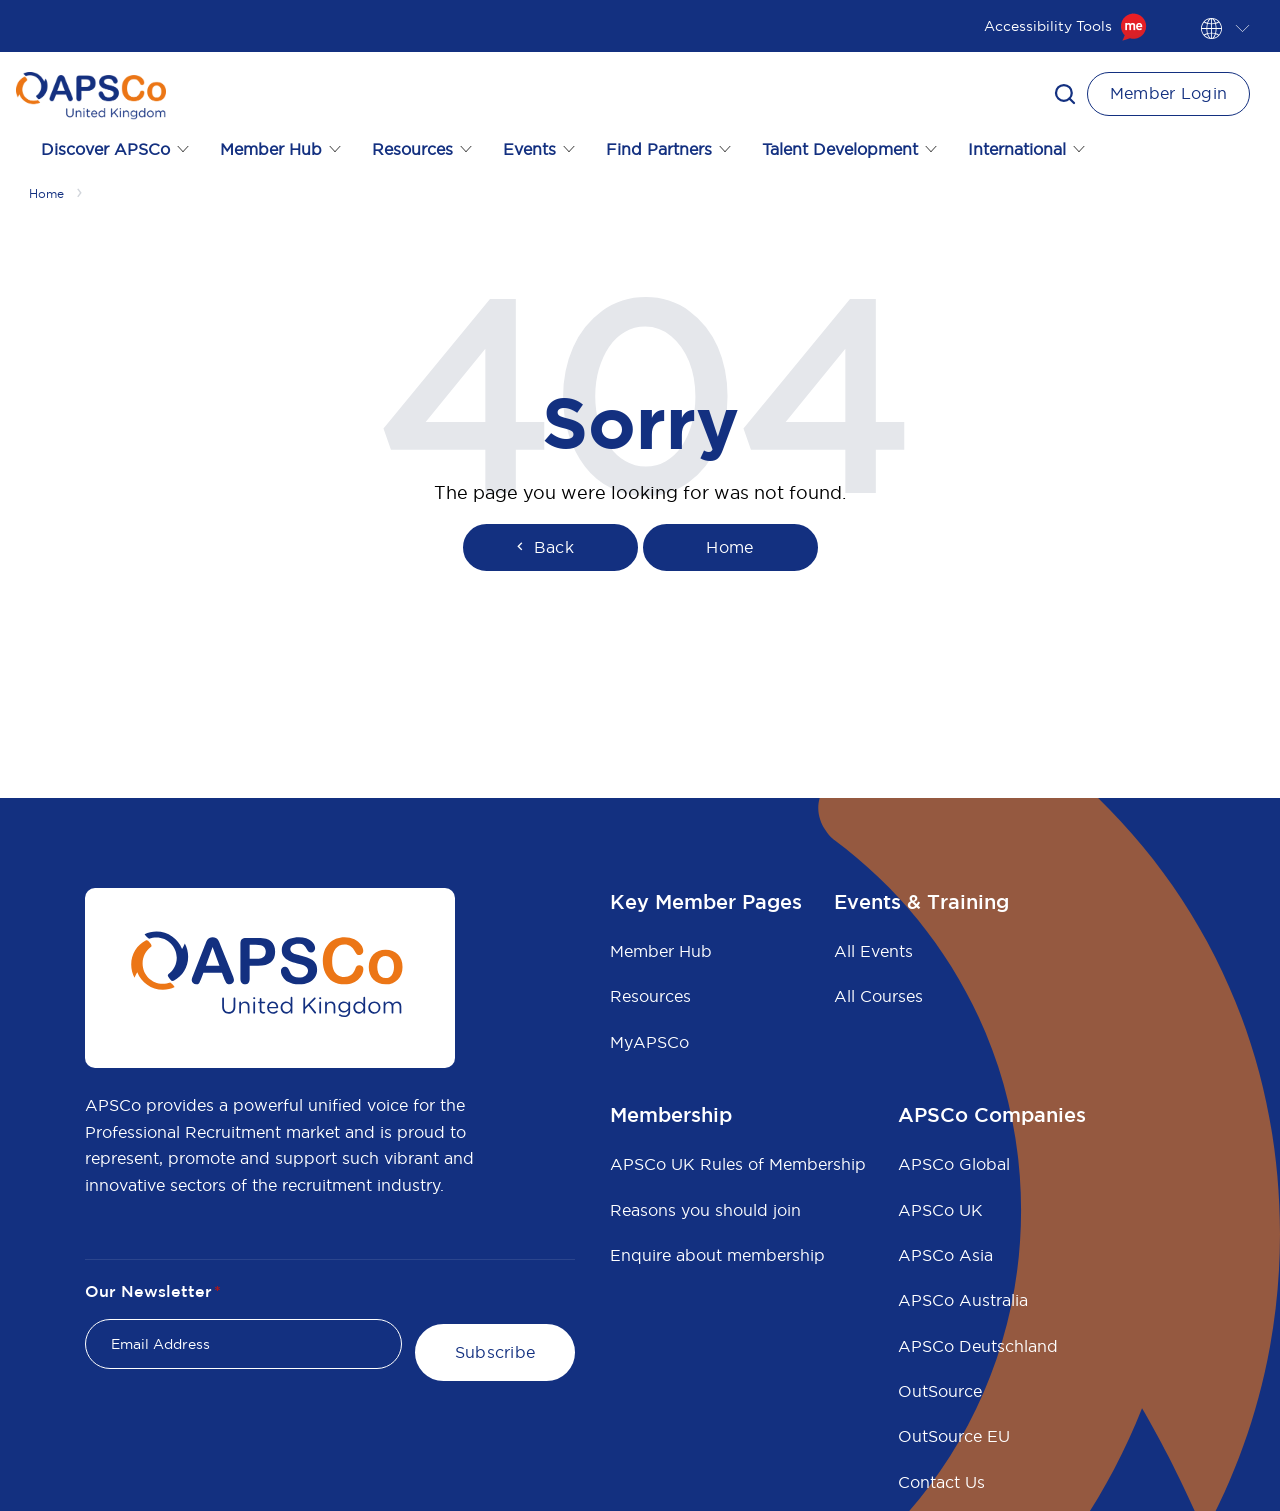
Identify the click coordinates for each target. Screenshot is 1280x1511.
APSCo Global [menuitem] (954, 1164)
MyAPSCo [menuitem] (649, 1042)
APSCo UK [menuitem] (940, 1210)
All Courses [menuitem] (878, 996)
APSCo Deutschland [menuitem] (978, 1346)
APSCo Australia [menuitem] (963, 1300)
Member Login (1169, 93)
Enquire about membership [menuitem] (717, 1255)
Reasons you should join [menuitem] (705, 1210)
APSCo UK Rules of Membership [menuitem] (738, 1164)
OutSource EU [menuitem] (954, 1436)
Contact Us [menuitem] (941, 1482)
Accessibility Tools (1065, 26)
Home (729, 547)
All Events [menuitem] (873, 951)
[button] (1065, 94)
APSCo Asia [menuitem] (945, 1255)
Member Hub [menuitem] (661, 951)
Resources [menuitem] (650, 996)
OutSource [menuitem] (940, 1391)
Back (543, 547)
